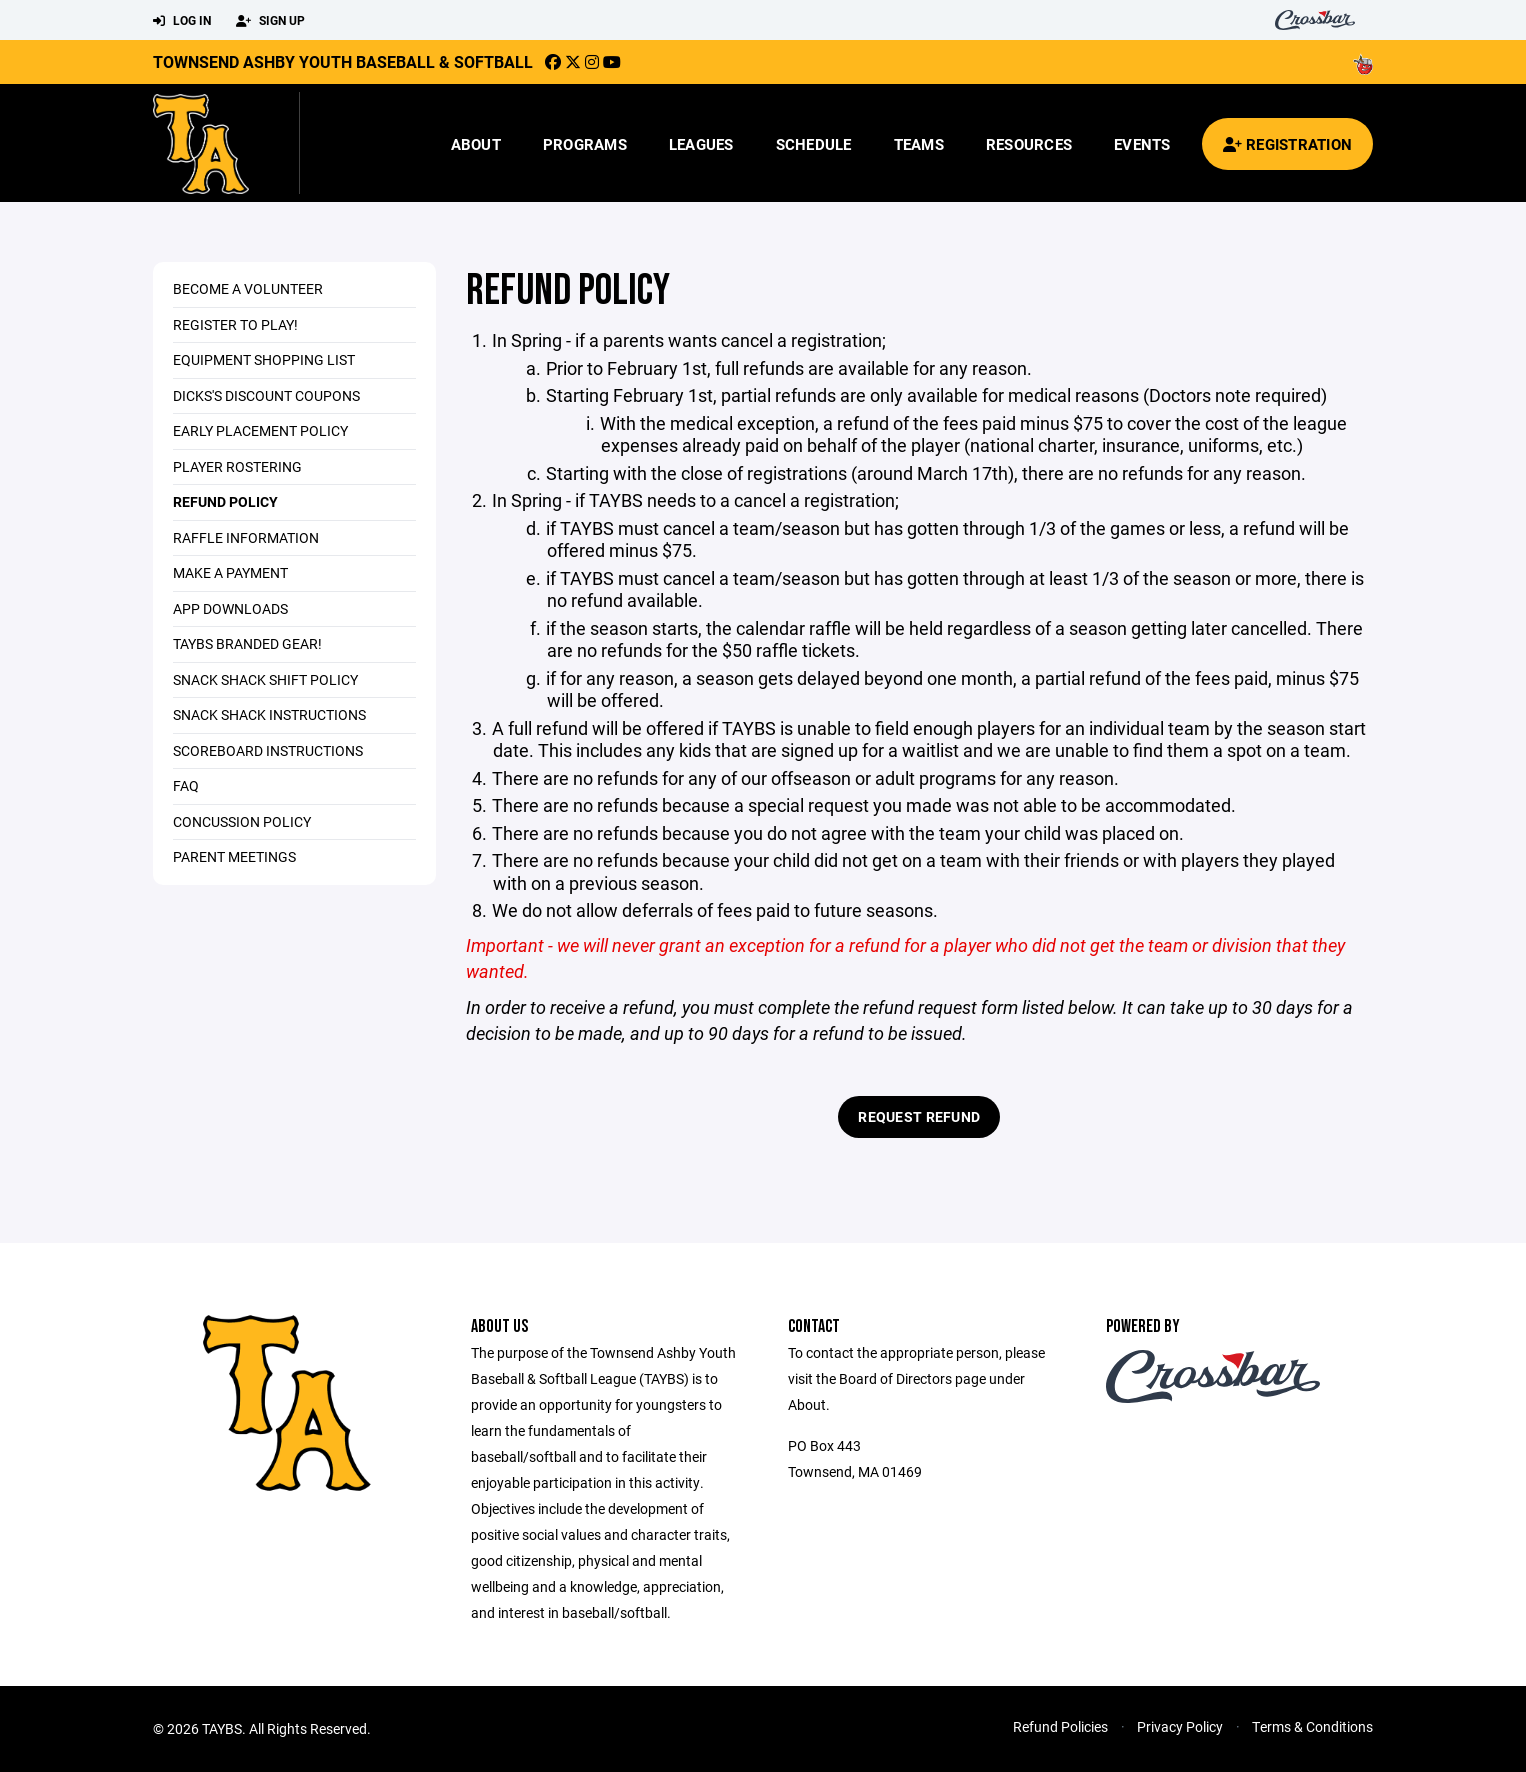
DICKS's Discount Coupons (266, 395)
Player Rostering (237, 466)
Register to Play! (235, 324)
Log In (182, 21)
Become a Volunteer (248, 288)
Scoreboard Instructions (268, 750)
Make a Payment (230, 572)
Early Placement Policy (260, 430)
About (476, 144)
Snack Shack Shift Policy (265, 679)
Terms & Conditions (1312, 1726)
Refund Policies (1060, 1726)
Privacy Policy (1180, 1726)
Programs (585, 144)
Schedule (814, 144)
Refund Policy (225, 501)
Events (1142, 144)
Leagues (701, 144)
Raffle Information (246, 537)
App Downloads (230, 608)
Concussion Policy (242, 821)
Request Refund (919, 1116)
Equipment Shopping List (264, 359)
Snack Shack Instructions (269, 714)
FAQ (186, 785)
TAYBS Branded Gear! (247, 643)
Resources (1029, 144)
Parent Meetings (234, 856)
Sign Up (270, 21)
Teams (919, 144)
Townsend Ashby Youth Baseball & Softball (343, 61)
